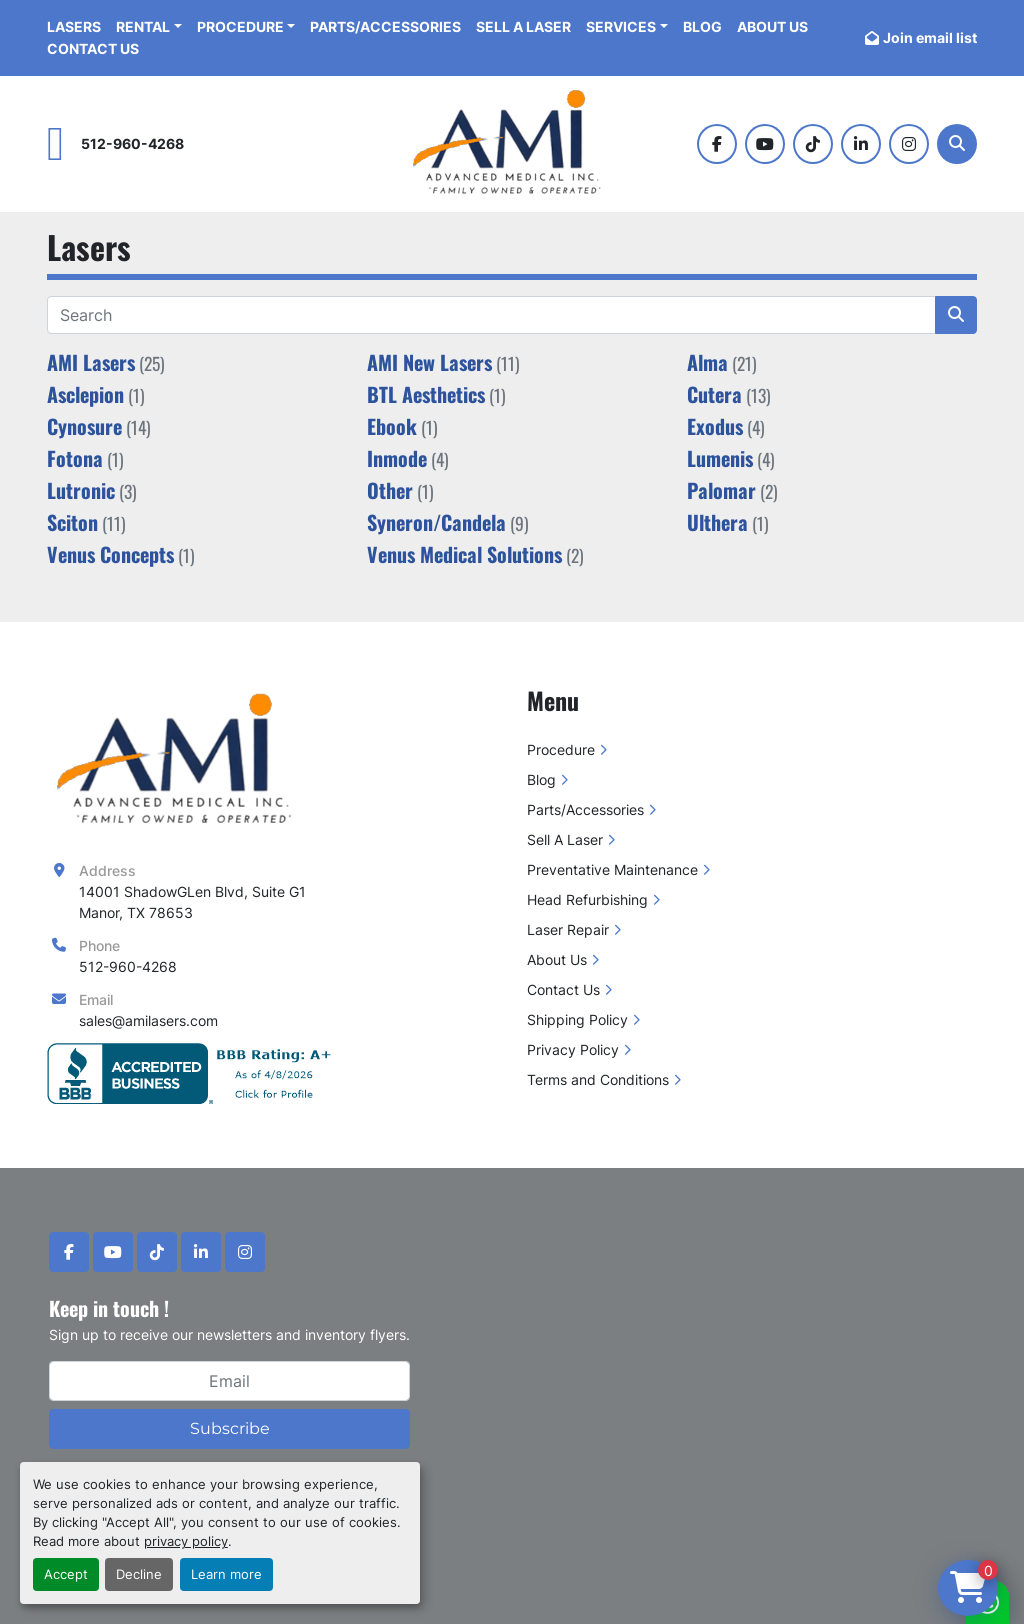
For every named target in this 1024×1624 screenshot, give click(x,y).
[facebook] (717, 144)
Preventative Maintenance (612, 869)
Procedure (240, 26)
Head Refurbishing (587, 899)
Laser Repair (568, 929)
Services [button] (621, 26)
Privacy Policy (573, 1049)
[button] (246, 26)
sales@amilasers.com (148, 1020)
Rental (143, 26)
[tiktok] (813, 144)
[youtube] (765, 144)
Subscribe (230, 1428)
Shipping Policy (577, 1019)
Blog (702, 26)
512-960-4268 (132, 143)
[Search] (957, 144)
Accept (66, 1574)
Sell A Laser (523, 26)
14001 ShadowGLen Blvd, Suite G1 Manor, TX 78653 (192, 902)
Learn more (226, 1574)
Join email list (930, 37)
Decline (139, 1574)
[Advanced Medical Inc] (180, 759)
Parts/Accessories (385, 26)
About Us (772, 26)
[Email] (229, 1381)
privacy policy (186, 1541)
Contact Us (93, 48)
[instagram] (909, 144)
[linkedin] (861, 144)
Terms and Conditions (598, 1079)
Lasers (74, 26)
